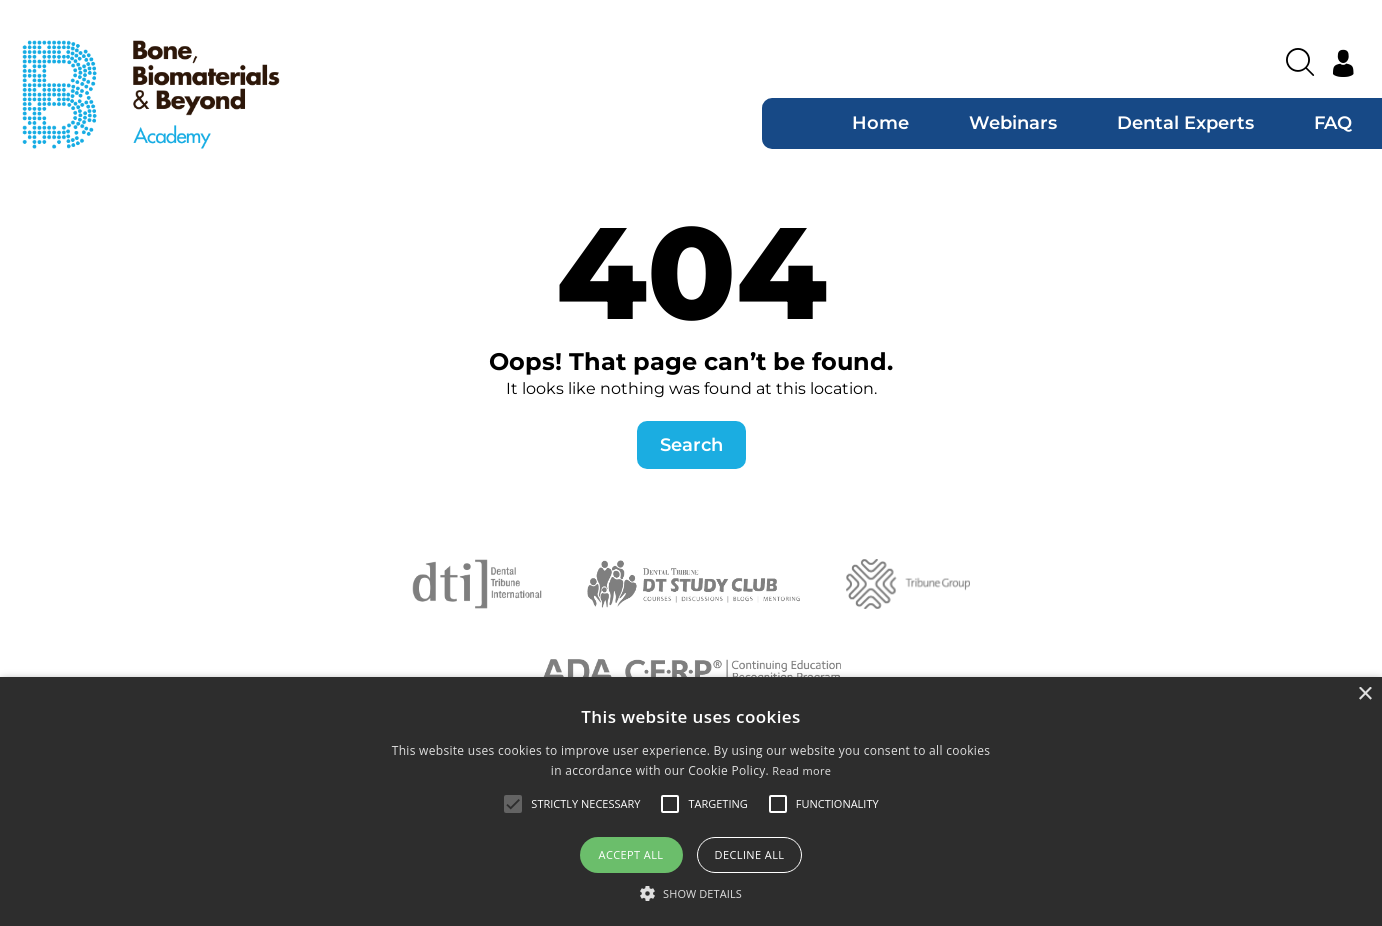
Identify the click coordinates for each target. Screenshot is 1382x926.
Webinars (1013, 123)
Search (691, 445)
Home (880, 123)
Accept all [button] (631, 854)
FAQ (1333, 123)
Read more (801, 770)
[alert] (691, 801)
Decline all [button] (750, 854)
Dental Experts (1185, 123)
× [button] (1364, 694)
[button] (691, 893)
